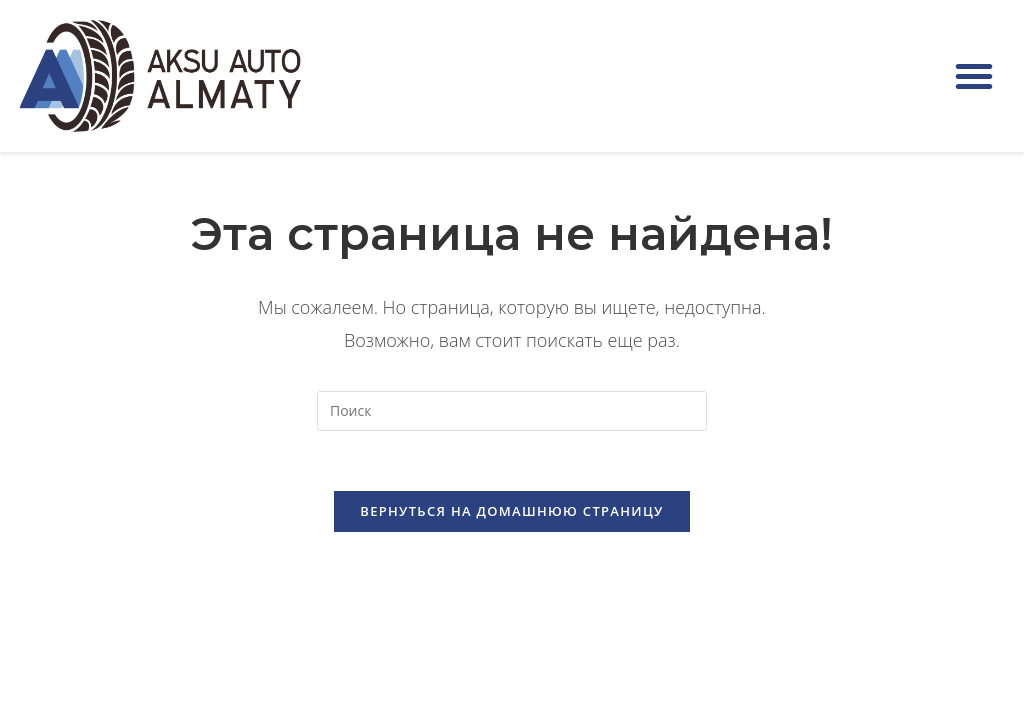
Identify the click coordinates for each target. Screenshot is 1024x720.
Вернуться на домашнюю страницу (511, 511)
